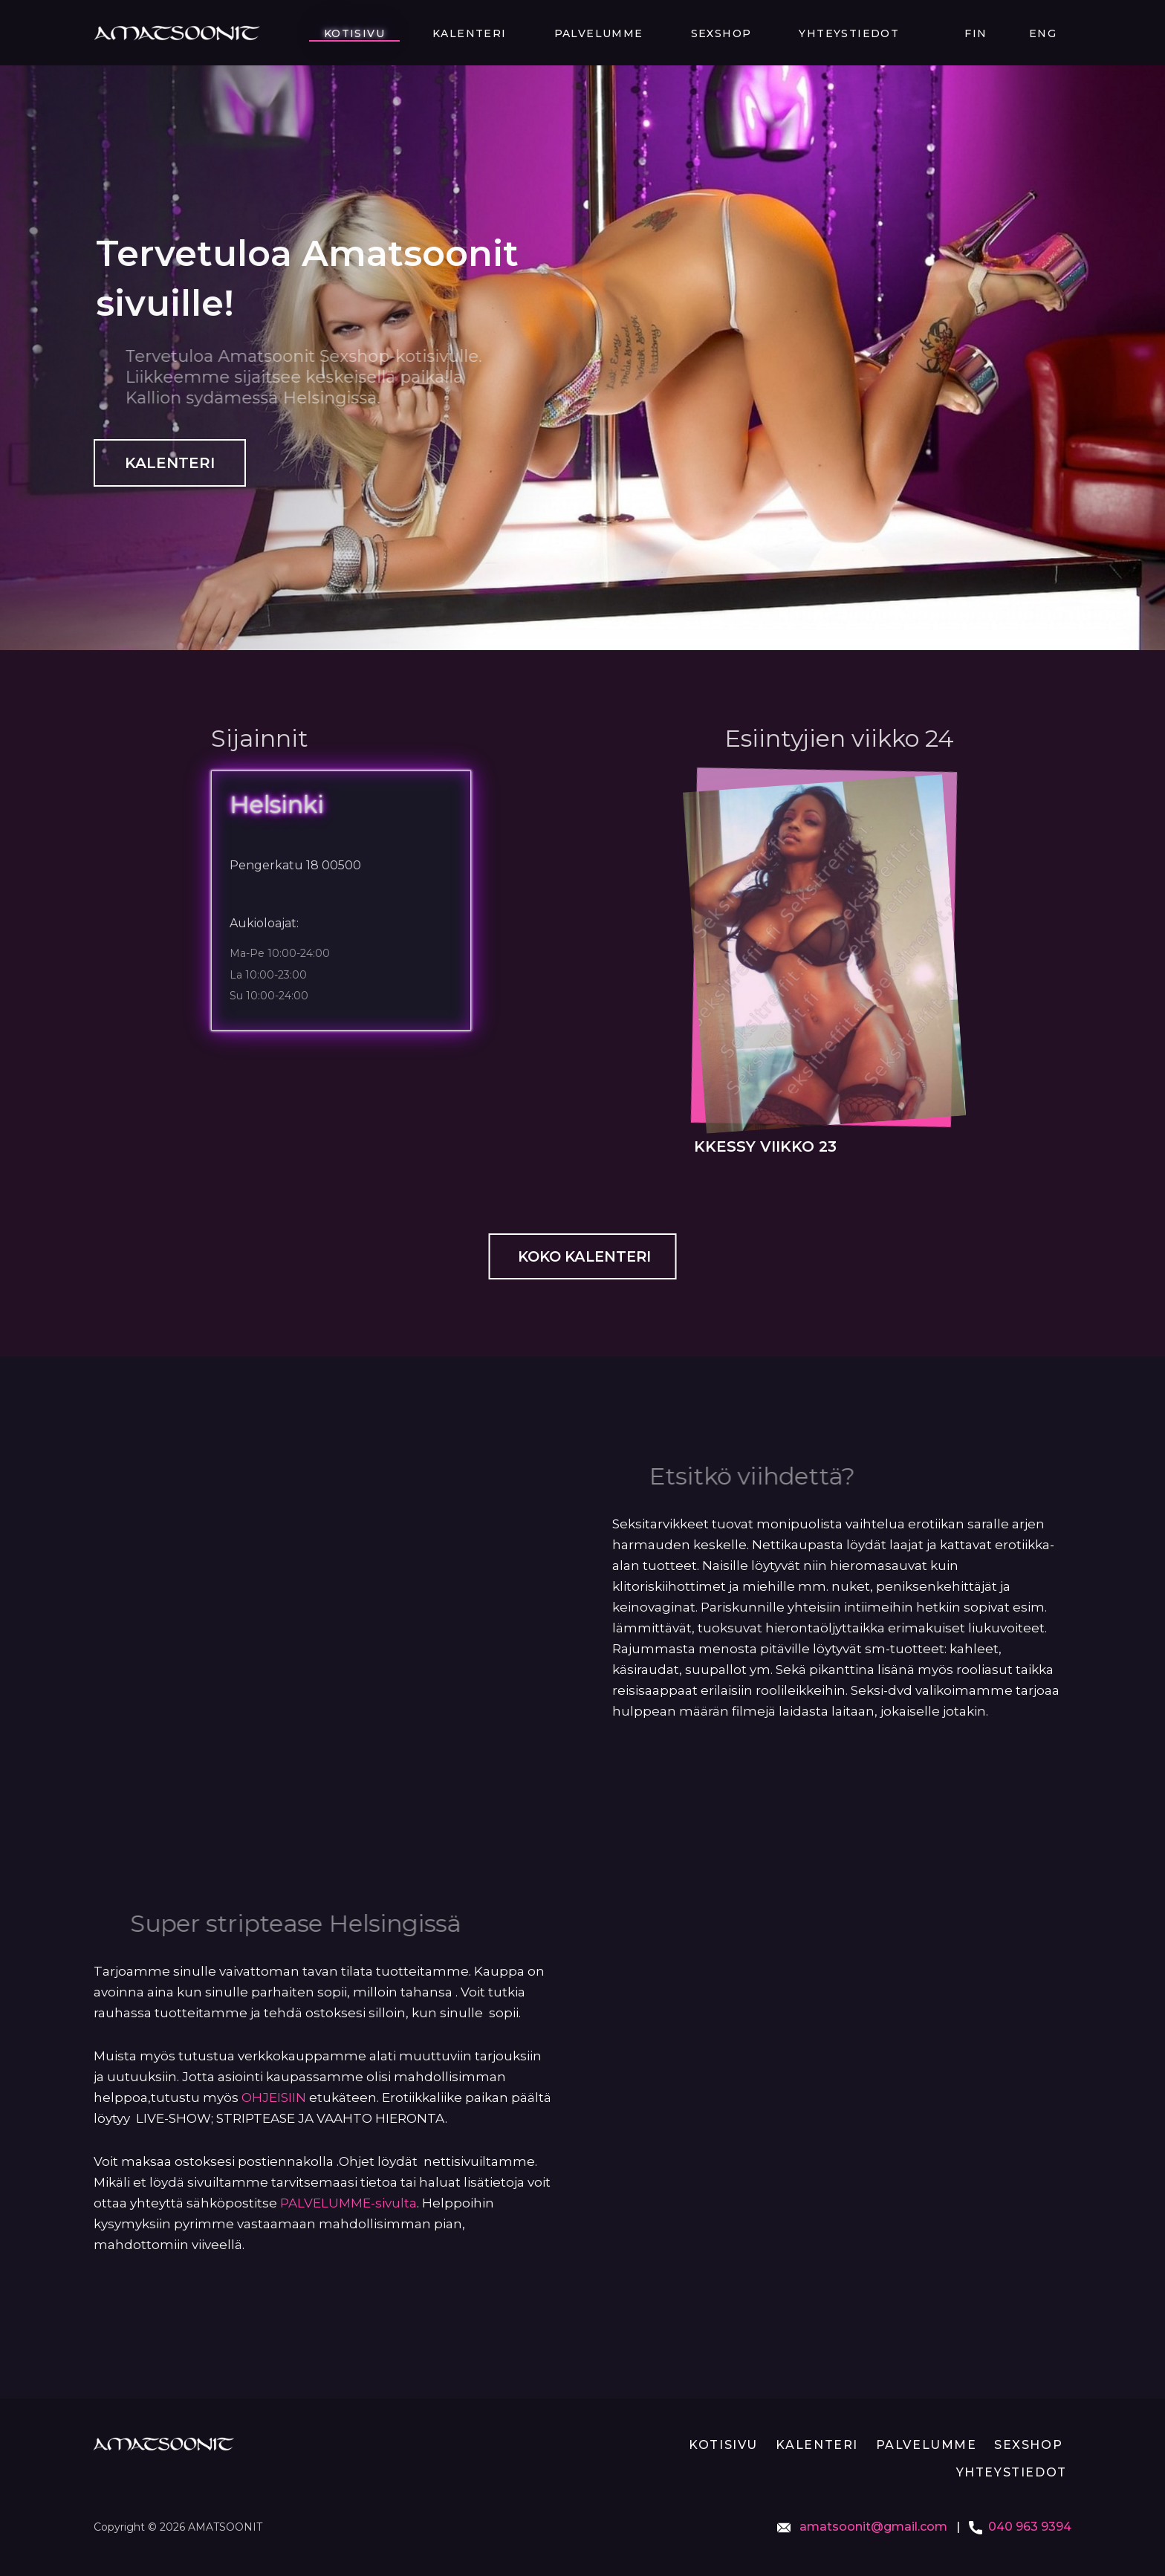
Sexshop (825, 33)
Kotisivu (547, 33)
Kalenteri (633, 33)
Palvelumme (732, 33)
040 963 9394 (1029, 2527)
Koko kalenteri (583, 1257)
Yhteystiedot (923, 33)
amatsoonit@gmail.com (871, 2527)
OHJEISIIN (273, 2099)
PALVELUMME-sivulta (348, 2204)
